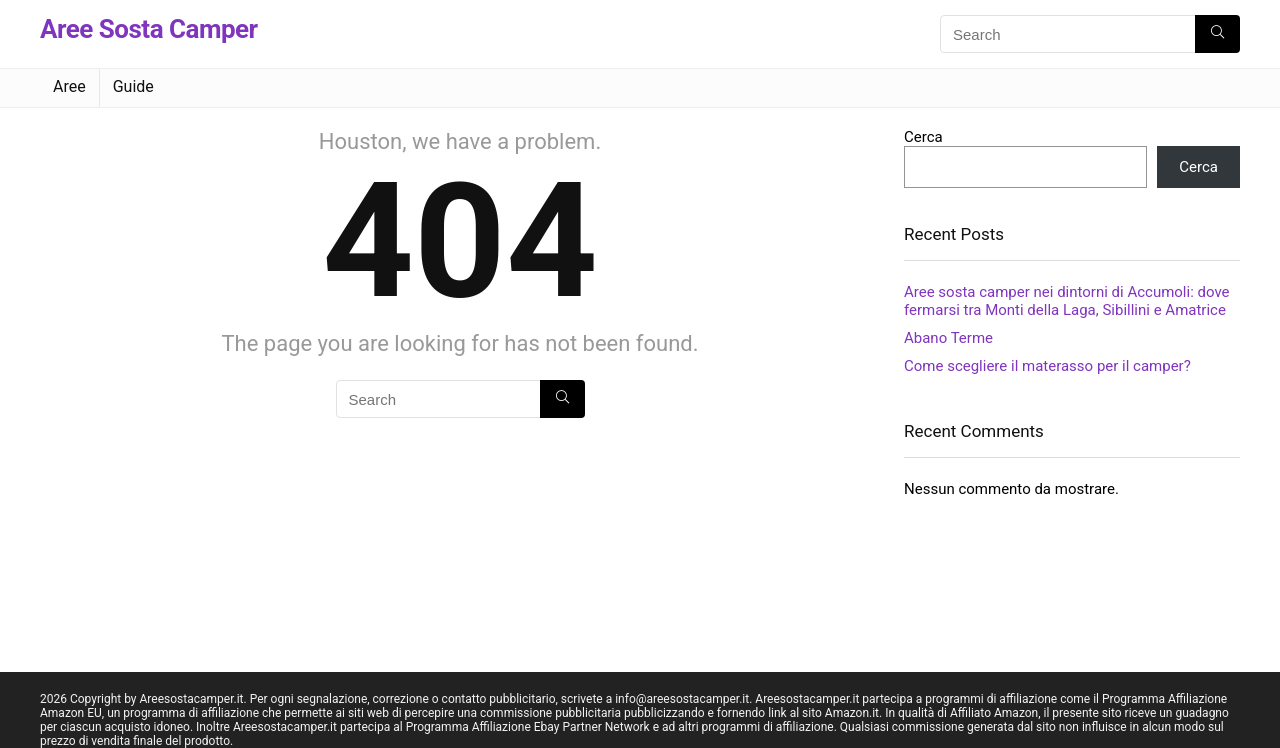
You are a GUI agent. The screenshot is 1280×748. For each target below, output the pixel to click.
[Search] (1217, 34)
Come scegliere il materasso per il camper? (1047, 366)
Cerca (923, 137)
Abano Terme (948, 338)
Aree (69, 86)
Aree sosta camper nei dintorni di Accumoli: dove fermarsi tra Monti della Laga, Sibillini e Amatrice (1067, 301)
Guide (133, 86)
